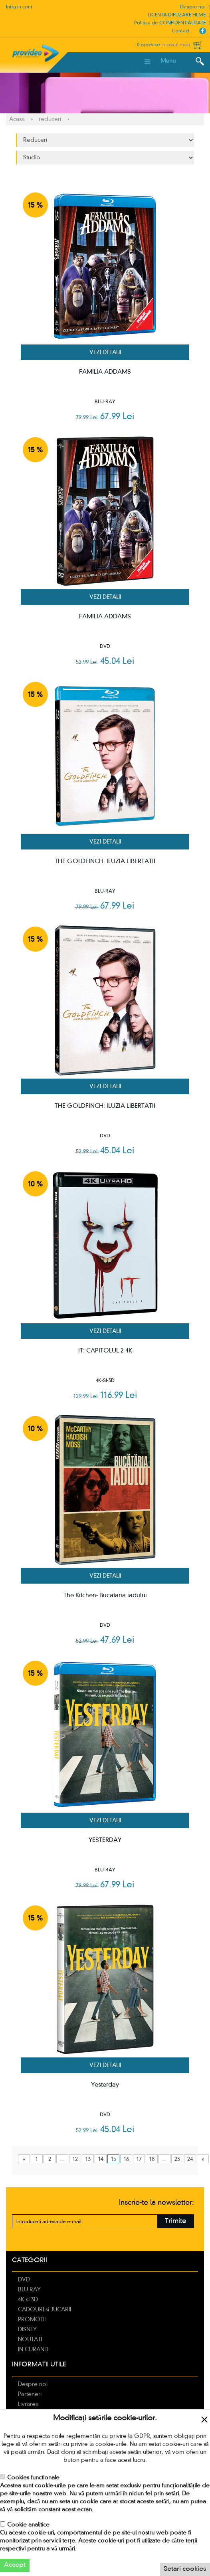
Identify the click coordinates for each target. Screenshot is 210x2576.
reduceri (50, 119)
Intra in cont (19, 7)
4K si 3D (28, 2300)
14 (100, 2159)
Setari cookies (185, 2569)
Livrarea (28, 2404)
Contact (181, 31)
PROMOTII (32, 2320)
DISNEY (27, 2329)
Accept (15, 2565)
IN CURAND (33, 2349)
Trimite (175, 2221)
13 (88, 2159)
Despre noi (193, 7)
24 (190, 2159)
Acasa (17, 119)
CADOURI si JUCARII (44, 2310)
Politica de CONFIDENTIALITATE (170, 23)
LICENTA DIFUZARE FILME (177, 15)
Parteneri (30, 2394)
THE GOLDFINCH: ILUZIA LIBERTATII (105, 861)
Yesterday (105, 2085)
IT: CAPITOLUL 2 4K (105, 1351)
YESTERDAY (105, 1840)
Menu (168, 61)
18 (152, 2159)
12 (75, 2159)
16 (126, 2159)
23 (177, 2159)
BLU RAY (29, 2290)
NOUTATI (30, 2339)
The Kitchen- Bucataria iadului (105, 1595)
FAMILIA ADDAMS (105, 372)
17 (139, 2159)
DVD (24, 2280)
